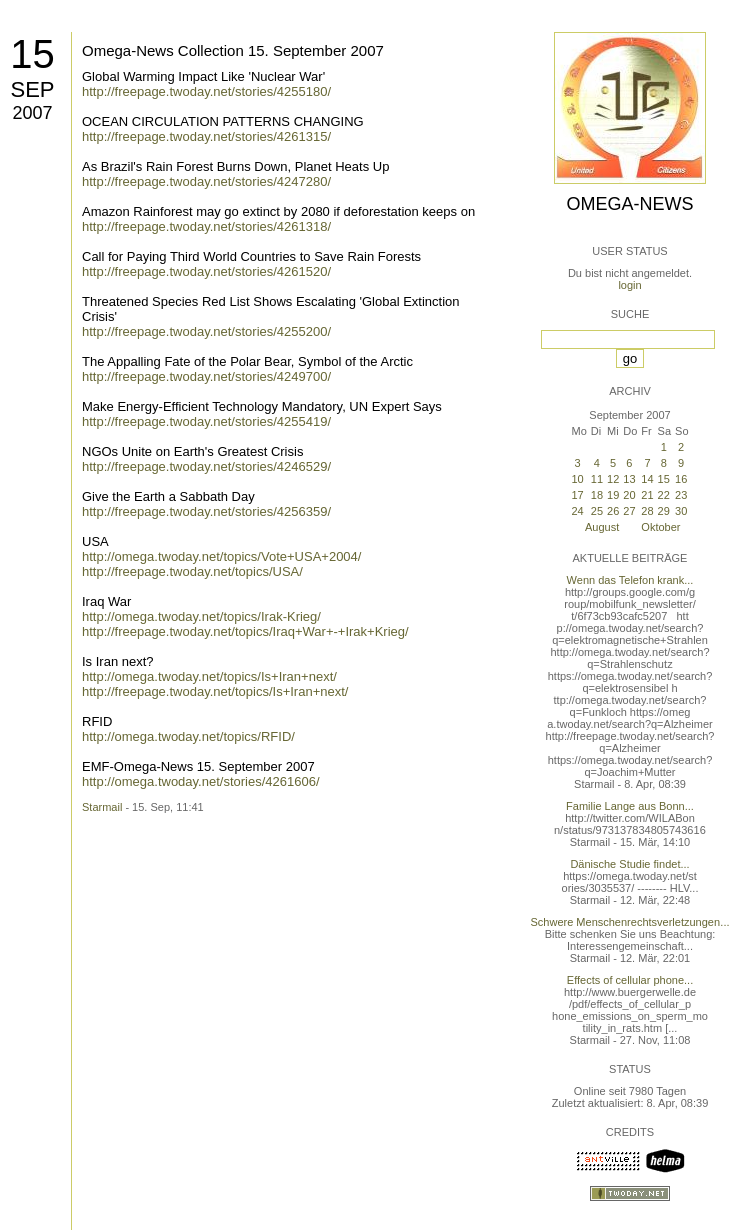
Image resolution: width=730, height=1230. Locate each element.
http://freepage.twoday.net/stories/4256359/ (206, 511)
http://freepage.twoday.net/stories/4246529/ (206, 466)
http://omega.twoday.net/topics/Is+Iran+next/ (209, 676)
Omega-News (629, 204)
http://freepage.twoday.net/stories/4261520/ (206, 271)
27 (629, 511)
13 (629, 479)
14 (647, 479)
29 (664, 511)
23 (681, 495)
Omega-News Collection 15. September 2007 (233, 50)
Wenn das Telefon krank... (630, 580)
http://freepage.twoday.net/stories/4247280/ (206, 181)
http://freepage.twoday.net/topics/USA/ (192, 571)
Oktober (660, 527)
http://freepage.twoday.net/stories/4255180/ (206, 91)
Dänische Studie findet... (629, 864)
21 (647, 495)
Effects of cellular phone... (630, 980)
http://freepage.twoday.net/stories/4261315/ (206, 136)
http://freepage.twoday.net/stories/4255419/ (206, 421)
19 (613, 495)
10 (577, 479)
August (602, 527)
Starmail (102, 807)
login (629, 285)
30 (681, 511)
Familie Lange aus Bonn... (630, 806)
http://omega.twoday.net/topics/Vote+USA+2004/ (221, 556)
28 (647, 511)
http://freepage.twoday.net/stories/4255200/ (206, 331)
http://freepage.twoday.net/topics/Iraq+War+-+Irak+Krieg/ (245, 631)
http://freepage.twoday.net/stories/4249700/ (206, 376)
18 (597, 495)
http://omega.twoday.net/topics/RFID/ (188, 736)
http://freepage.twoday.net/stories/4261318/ (206, 226)
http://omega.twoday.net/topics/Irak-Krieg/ (201, 616)
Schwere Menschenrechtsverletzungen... (630, 922)
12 (613, 479)
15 (32, 54)
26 (613, 511)
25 (597, 511)
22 (664, 495)
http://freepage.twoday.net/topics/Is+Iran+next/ (215, 691)
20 (629, 495)
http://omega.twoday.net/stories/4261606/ (201, 781)
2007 (32, 113)
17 (577, 495)
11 (597, 479)
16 (681, 479)
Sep (32, 89)
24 (577, 511)
